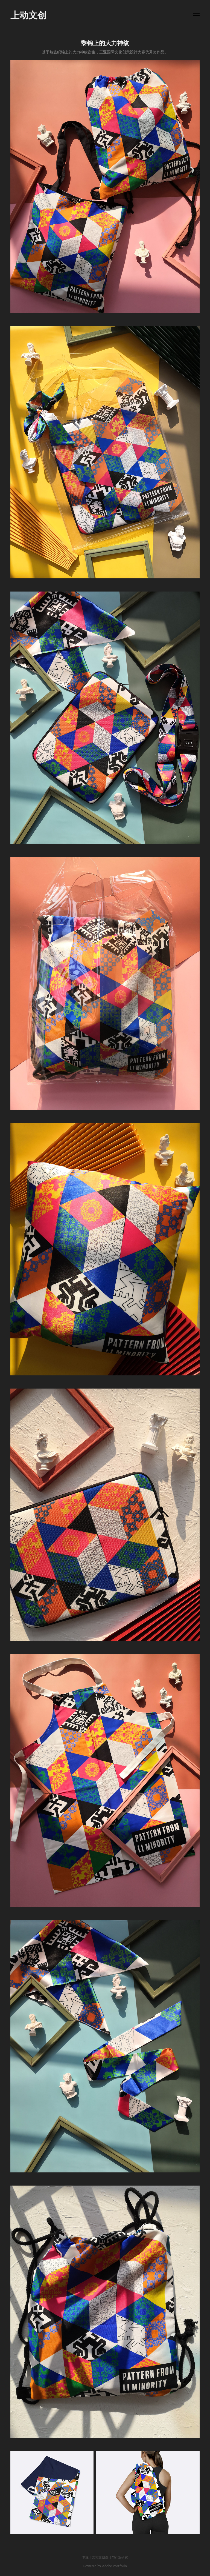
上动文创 (28, 15)
